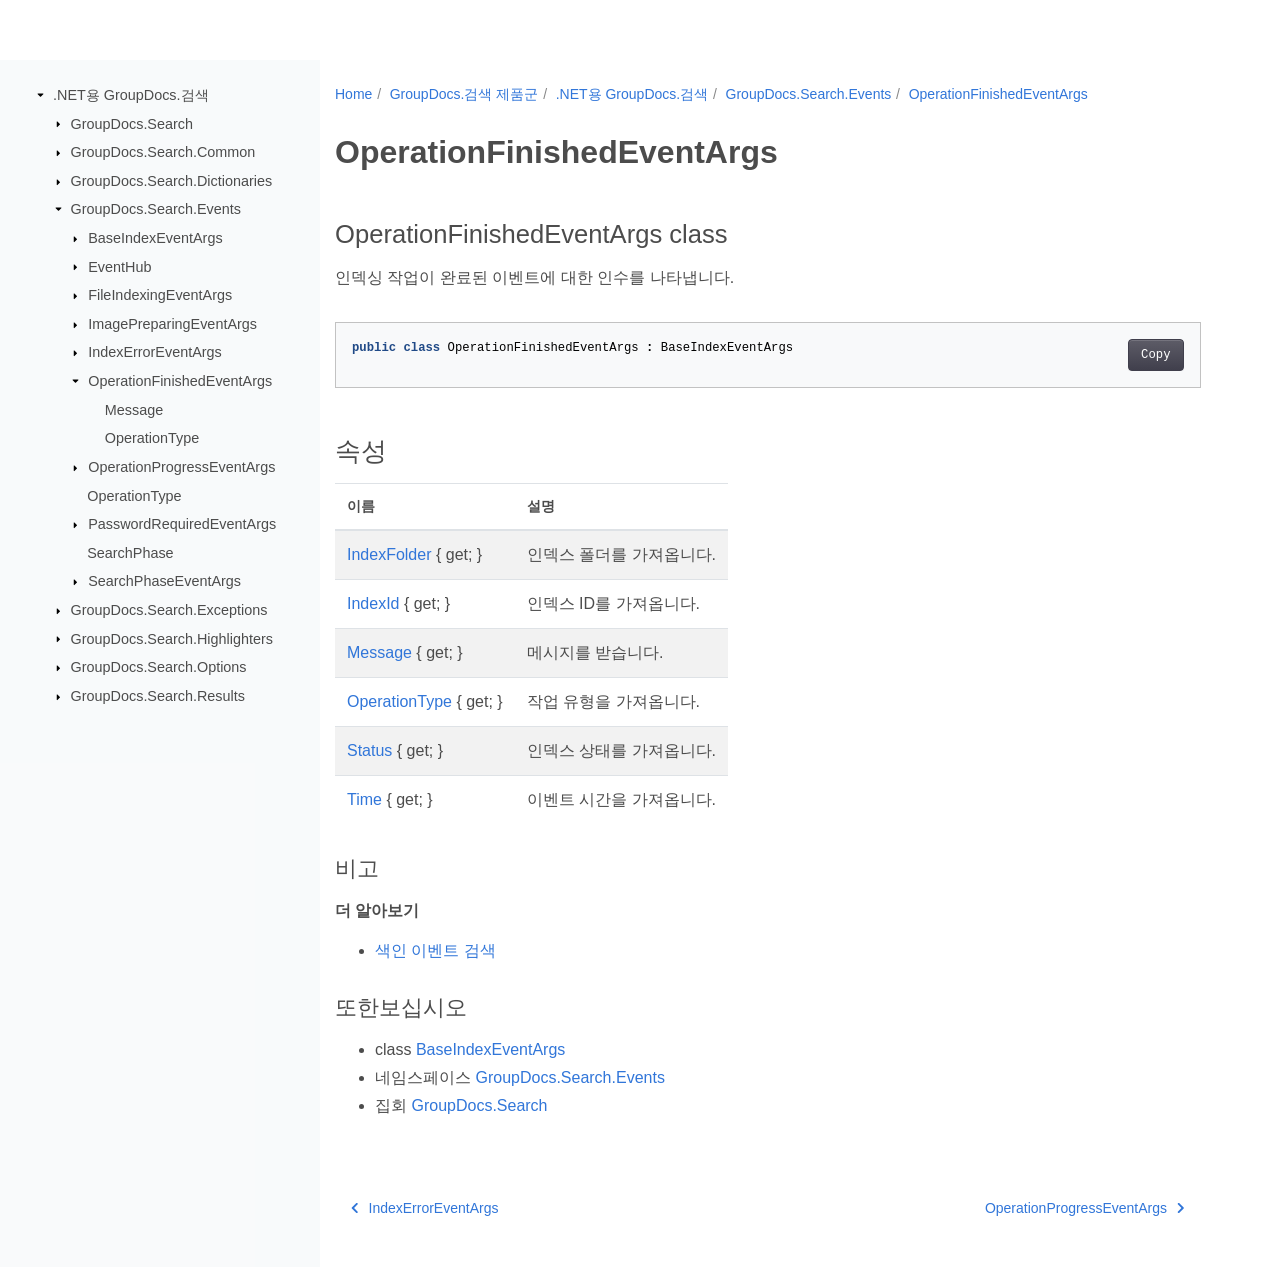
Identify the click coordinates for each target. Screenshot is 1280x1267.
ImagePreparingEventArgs (172, 324)
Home (353, 94)
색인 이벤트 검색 (435, 950)
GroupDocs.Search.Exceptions (169, 610)
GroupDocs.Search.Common (163, 152)
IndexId (373, 603)
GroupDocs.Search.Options (159, 667)
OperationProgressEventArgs (181, 467)
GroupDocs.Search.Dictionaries (172, 181)
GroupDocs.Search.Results (158, 696)
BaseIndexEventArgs (155, 238)
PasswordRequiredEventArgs (182, 524)
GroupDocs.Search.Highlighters (172, 638)
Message (134, 410)
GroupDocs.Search (132, 123)
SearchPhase (130, 553)
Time (364, 799)
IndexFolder (389, 554)
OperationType (152, 438)
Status (369, 750)
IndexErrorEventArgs (155, 352)
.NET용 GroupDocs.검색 (131, 95)
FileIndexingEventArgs (160, 295)
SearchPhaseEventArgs (164, 581)
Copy (1155, 355)
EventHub (119, 266)
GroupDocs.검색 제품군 (464, 94)
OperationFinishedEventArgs (180, 381)
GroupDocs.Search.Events (156, 209)
